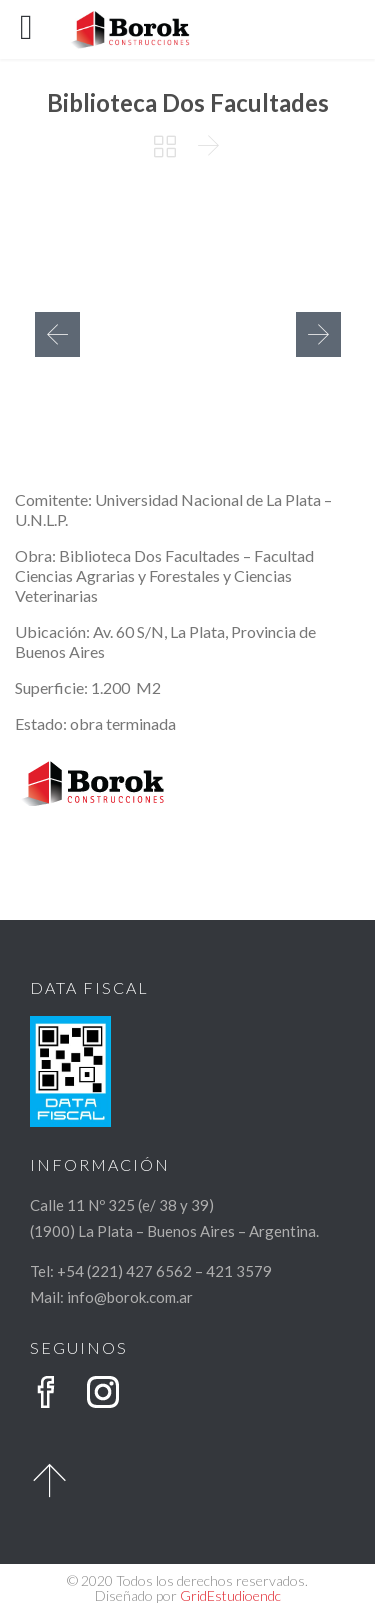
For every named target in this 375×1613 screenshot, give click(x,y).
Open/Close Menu (37, 29)
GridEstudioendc (230, 1595)
